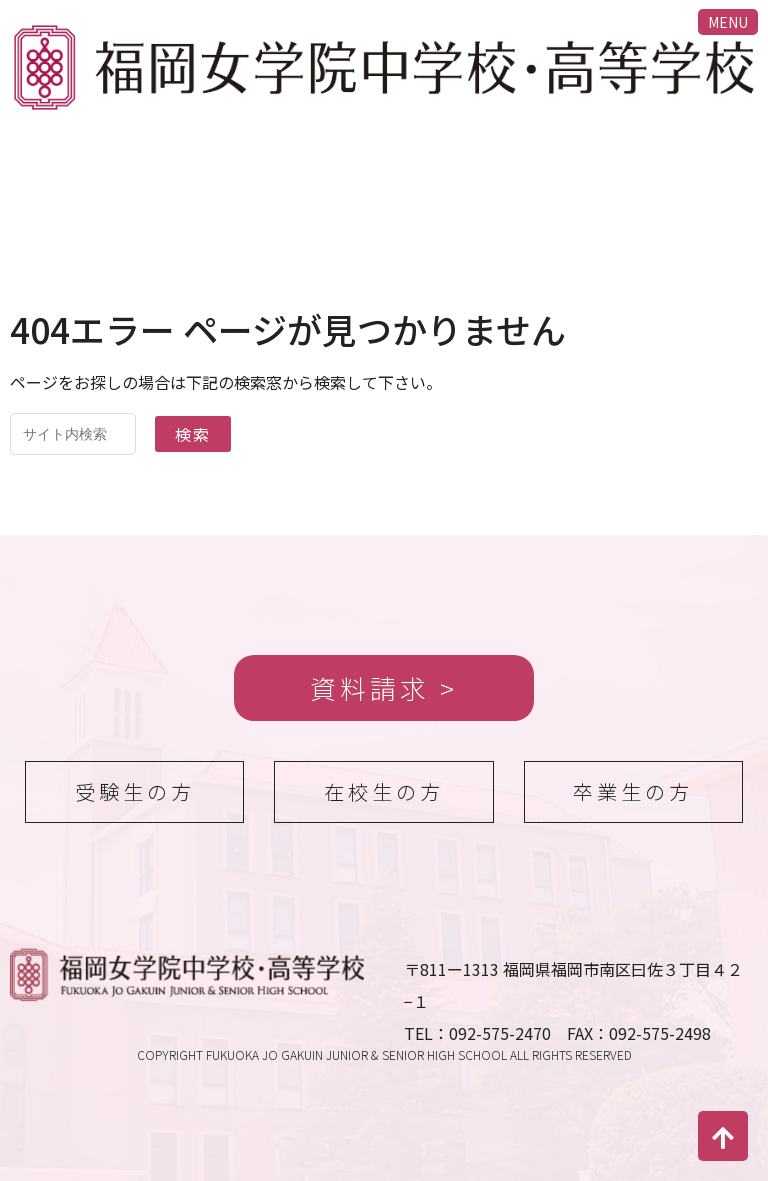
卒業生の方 (633, 791)
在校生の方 (384, 791)
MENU (728, 22)
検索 (193, 434)
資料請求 (370, 687)
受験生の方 (135, 791)
